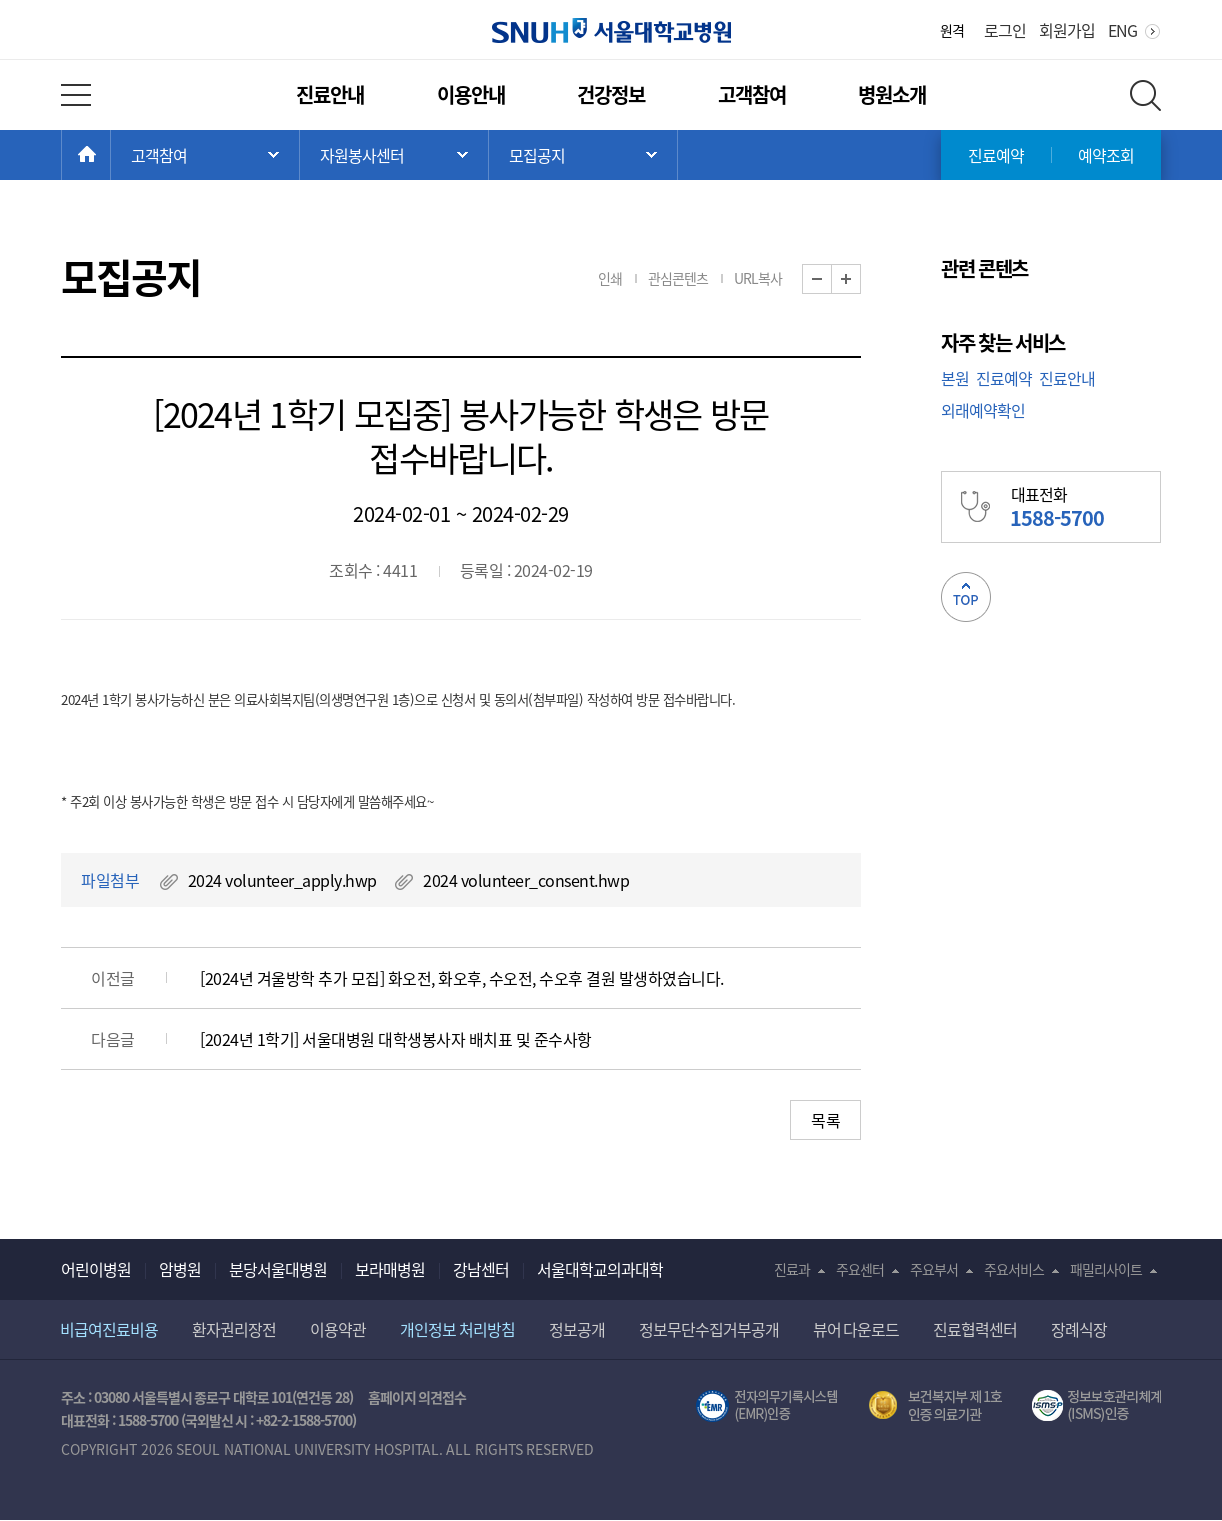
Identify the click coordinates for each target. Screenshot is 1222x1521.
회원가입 (1067, 30)
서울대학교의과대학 (600, 1269)
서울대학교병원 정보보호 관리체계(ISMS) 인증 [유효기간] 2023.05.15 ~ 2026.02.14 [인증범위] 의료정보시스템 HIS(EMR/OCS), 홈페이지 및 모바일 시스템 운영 (1096, 1406)
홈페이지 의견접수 (417, 1397)
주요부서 (934, 1269)
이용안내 (471, 94)
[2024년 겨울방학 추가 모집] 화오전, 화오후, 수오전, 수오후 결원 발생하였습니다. (462, 978)
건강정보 (611, 94)
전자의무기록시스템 (767, 1406)
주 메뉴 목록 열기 (205, 155)
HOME (110, 155)
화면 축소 (831, 279)
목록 (825, 1120)
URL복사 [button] (758, 278)
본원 (955, 378)
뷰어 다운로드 (856, 1329)
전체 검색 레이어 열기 (1145, 95)
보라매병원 (390, 1269)
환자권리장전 (234, 1329)
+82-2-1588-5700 (304, 1420)
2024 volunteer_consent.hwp (526, 880)
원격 (952, 30)
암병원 (180, 1269)
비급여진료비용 (109, 1329)
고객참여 (752, 94)
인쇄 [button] (610, 278)
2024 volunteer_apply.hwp (282, 880)
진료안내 (330, 94)
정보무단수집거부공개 (709, 1329)
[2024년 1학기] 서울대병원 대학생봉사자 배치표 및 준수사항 (396, 1039)
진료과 (792, 1269)
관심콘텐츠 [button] (678, 278)
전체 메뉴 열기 (76, 95)
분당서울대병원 (278, 1269)
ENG (1122, 30)
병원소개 (892, 94)
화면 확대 (860, 279)
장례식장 (1079, 1329)
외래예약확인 (983, 410)
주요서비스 (1014, 1269)
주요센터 (860, 1269)
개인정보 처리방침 (457, 1329)
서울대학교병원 (611, 30)
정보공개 (577, 1329)
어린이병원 (96, 1269)
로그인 (1005, 30)
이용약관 (338, 1329)
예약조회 (1106, 155)
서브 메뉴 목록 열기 (394, 155)
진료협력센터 (975, 1329)
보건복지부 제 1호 (935, 1406)
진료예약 (996, 155)
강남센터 (481, 1269)
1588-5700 (148, 1420)
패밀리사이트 (1106, 1269)
